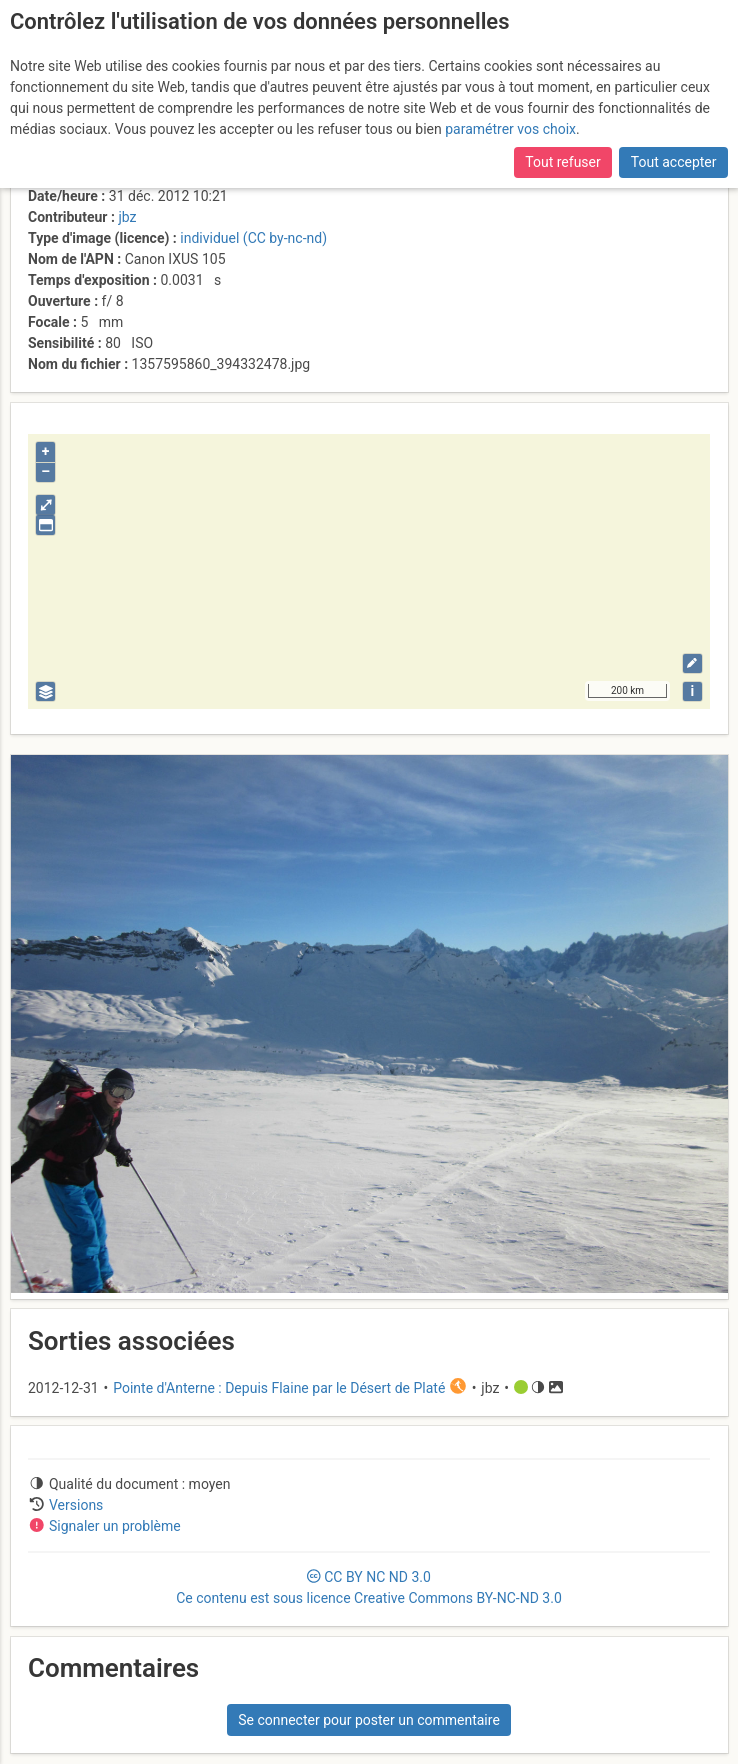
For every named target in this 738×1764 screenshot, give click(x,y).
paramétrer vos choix (510, 129)
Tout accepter (674, 162)
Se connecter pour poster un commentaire (369, 1720)
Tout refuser (562, 162)
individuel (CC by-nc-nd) (253, 238)
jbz (127, 217)
